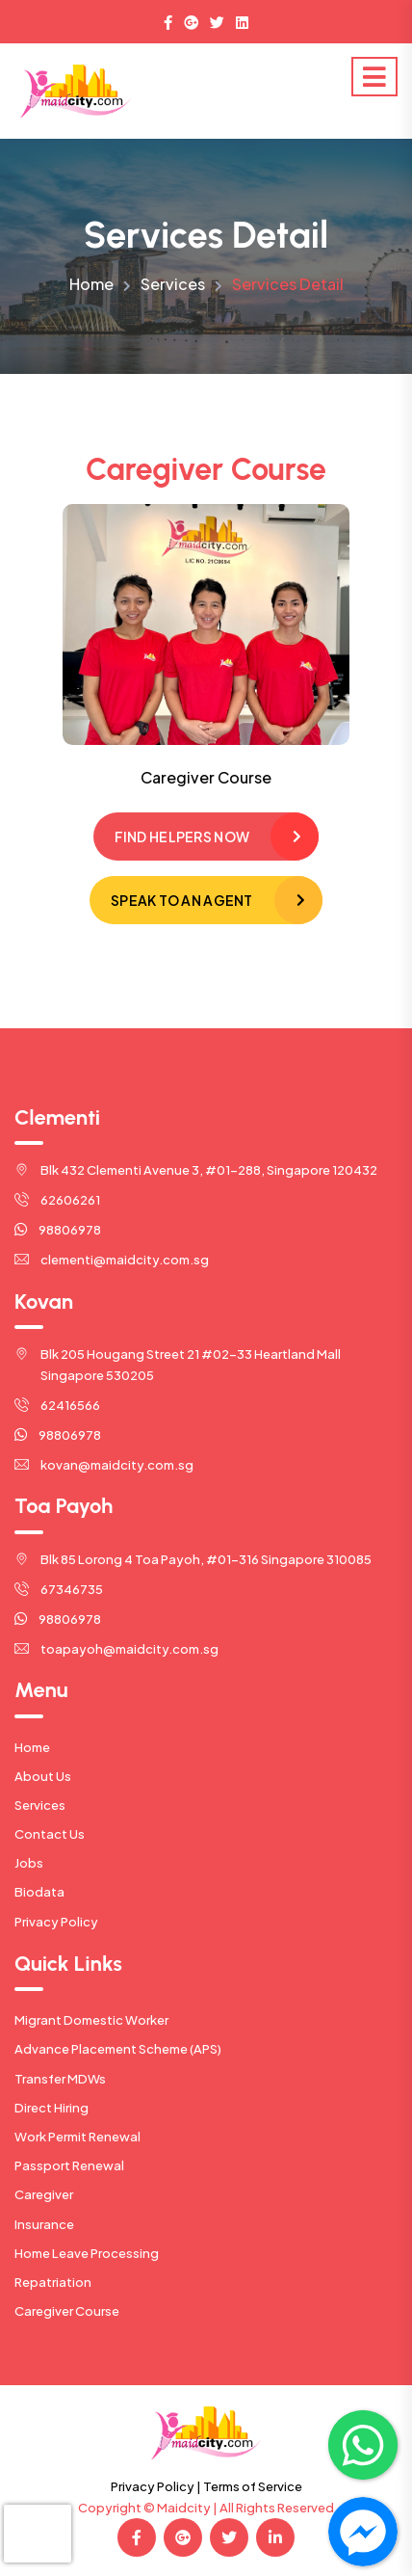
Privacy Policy (56, 1921)
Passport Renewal (69, 2165)
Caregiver (43, 2194)
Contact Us (49, 1834)
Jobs (28, 1863)
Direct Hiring (51, 2107)
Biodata (39, 1891)
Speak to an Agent (182, 900)
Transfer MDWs (60, 2078)
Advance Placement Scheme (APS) (117, 2049)
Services (173, 284)
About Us (42, 1776)
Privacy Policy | (156, 2486)
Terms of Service (252, 2486)
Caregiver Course (66, 2311)
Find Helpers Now (182, 836)
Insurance (44, 2224)
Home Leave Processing (86, 2253)
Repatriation (52, 2282)
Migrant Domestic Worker (91, 2020)
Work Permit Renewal (77, 2136)
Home (91, 284)
